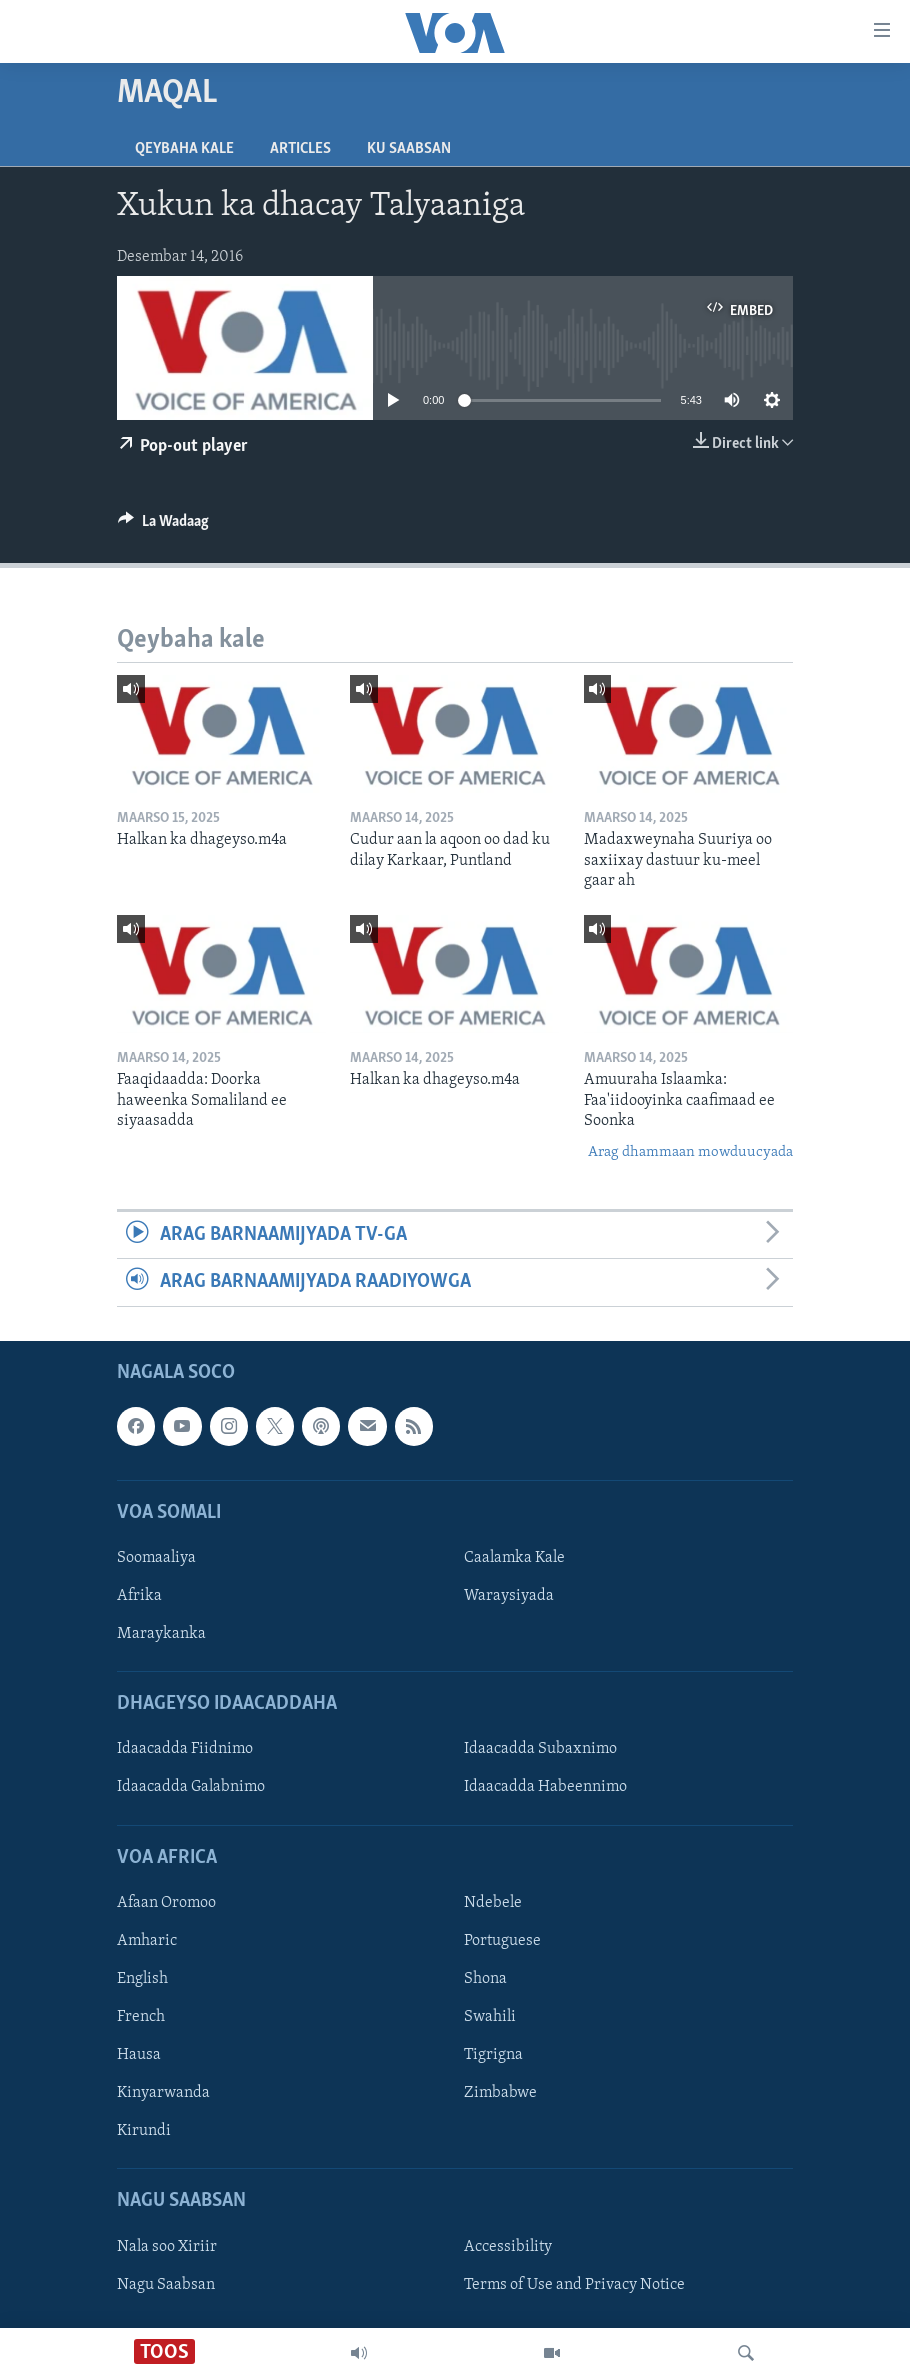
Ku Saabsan (409, 149)
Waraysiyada (509, 1596)
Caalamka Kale (514, 1557)
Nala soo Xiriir (167, 2246)
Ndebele (493, 1902)
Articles (300, 149)
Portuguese (502, 1940)
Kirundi (144, 2131)
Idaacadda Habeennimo (545, 1787)
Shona (485, 1979)
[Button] (163, 526)
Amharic (147, 1940)
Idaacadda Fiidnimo (185, 1749)
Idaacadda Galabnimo (191, 1787)
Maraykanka (161, 1634)
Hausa (139, 2055)
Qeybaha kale (184, 149)
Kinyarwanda (163, 2093)
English (142, 1979)
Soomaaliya (156, 1557)
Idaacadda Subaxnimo (540, 1749)
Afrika (139, 1596)
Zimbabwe (500, 2093)
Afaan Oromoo (166, 1902)
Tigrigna (493, 2055)
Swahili (490, 2017)
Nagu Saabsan (166, 2284)
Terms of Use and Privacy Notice (574, 2284)
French (141, 2017)
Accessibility (508, 2246)
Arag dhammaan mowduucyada (690, 1152)
